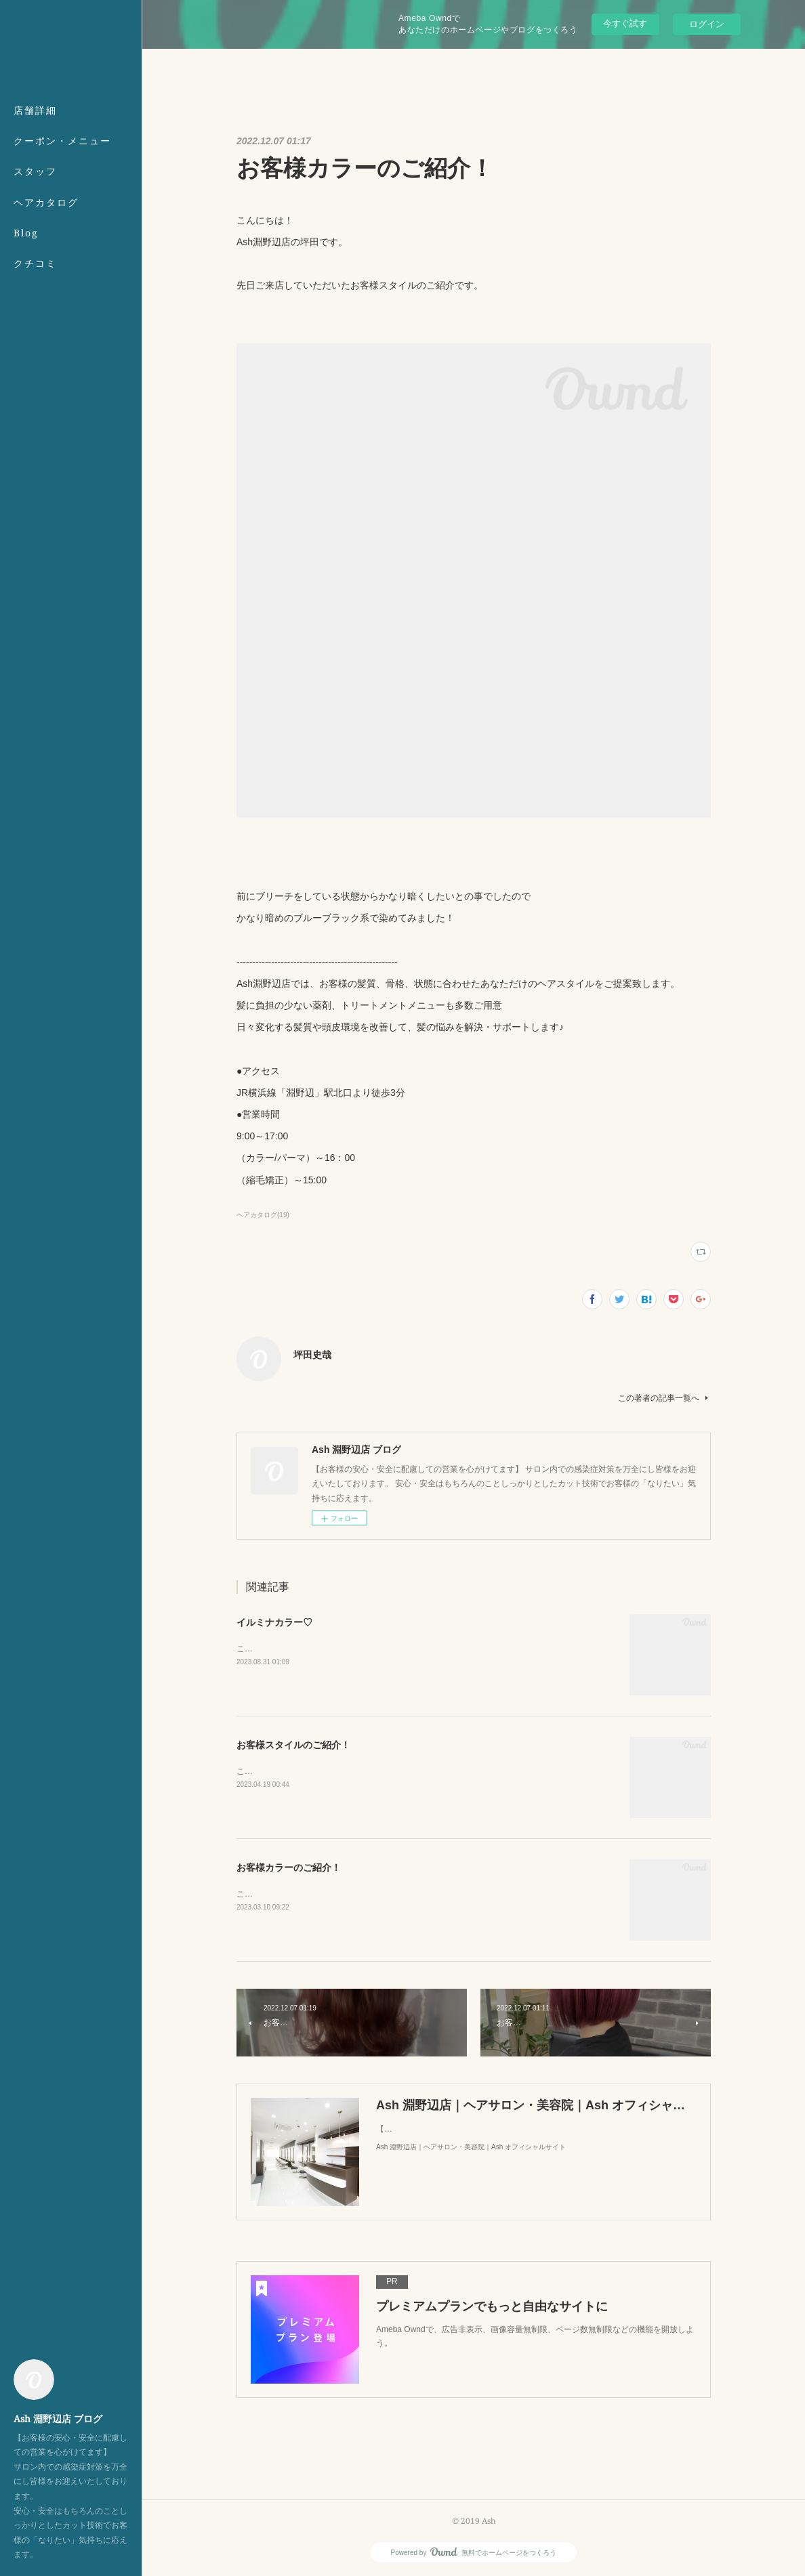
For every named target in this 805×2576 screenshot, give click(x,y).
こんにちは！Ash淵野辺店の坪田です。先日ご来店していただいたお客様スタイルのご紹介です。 (414, 1771)
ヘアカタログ (46, 202)
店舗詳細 (35, 110)
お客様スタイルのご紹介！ (293, 1744)
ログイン (706, 24)
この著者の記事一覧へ (664, 1398)
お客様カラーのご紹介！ (288, 1867)
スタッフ (35, 171)
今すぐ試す (625, 23)
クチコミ (35, 263)
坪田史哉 (312, 1354)
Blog (26, 232)
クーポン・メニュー (62, 140)
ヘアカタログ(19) (262, 1215)
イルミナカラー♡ (274, 1622)
